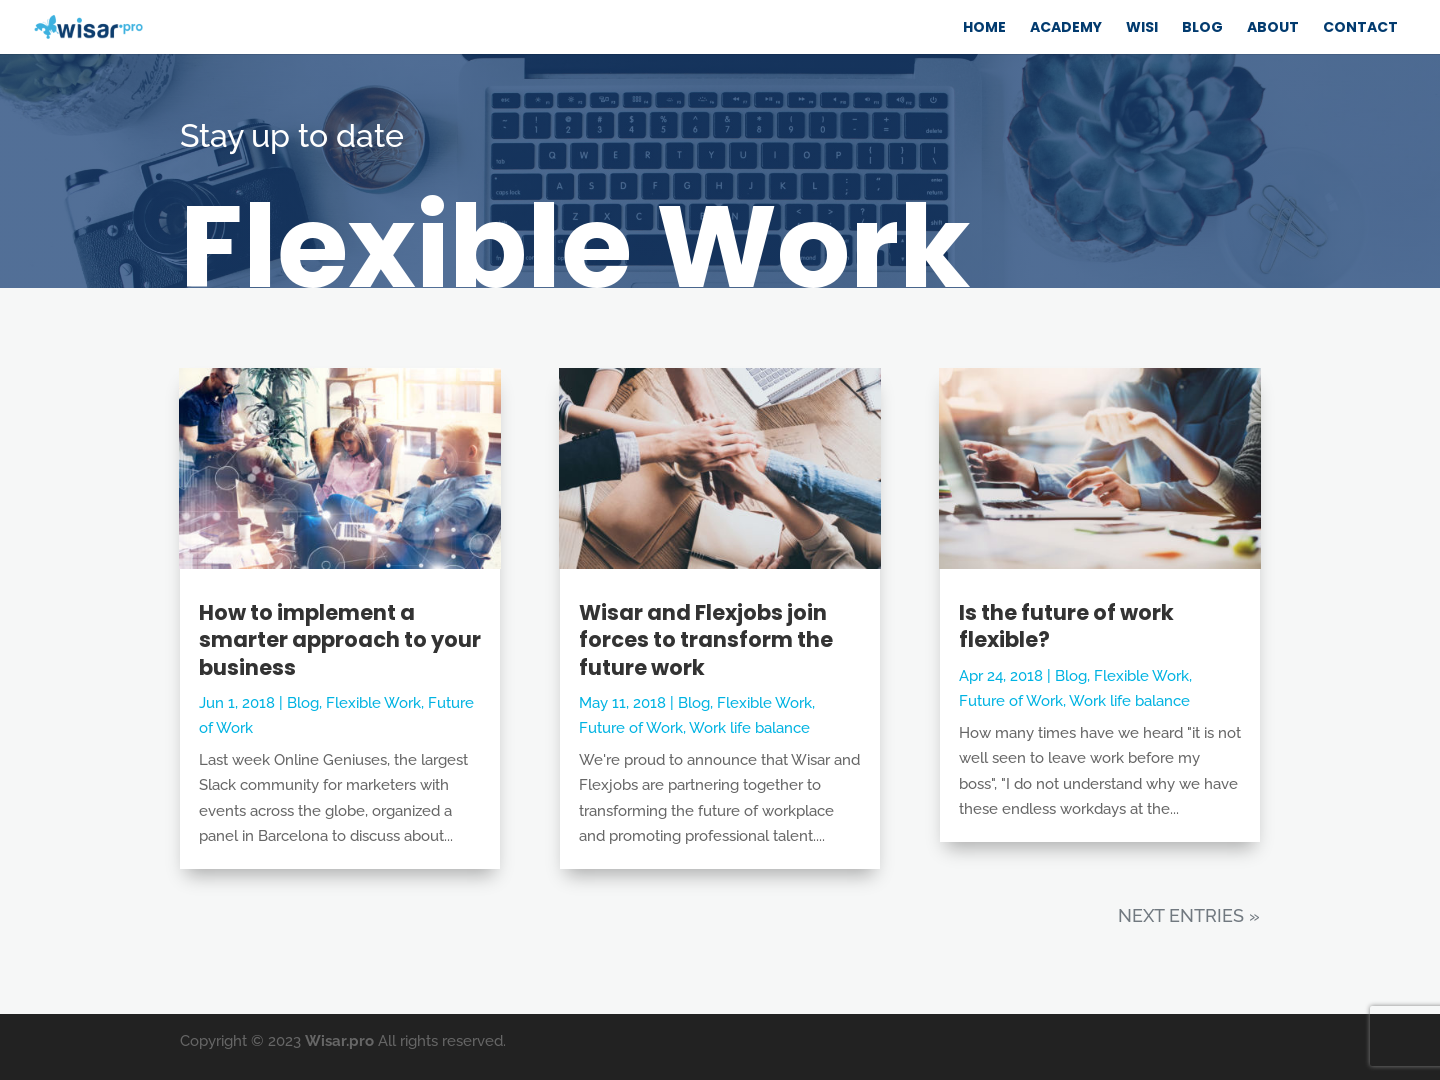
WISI (1142, 27)
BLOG (1202, 27)
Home (984, 27)
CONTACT (1360, 27)
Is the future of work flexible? (1066, 626)
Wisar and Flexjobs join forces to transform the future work (706, 640)
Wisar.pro (339, 1041)
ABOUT (1273, 27)
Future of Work (631, 728)
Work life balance (749, 728)
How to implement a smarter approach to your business (340, 640)
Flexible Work (373, 703)
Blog (303, 703)
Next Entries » (1189, 915)
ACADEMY (1066, 27)
